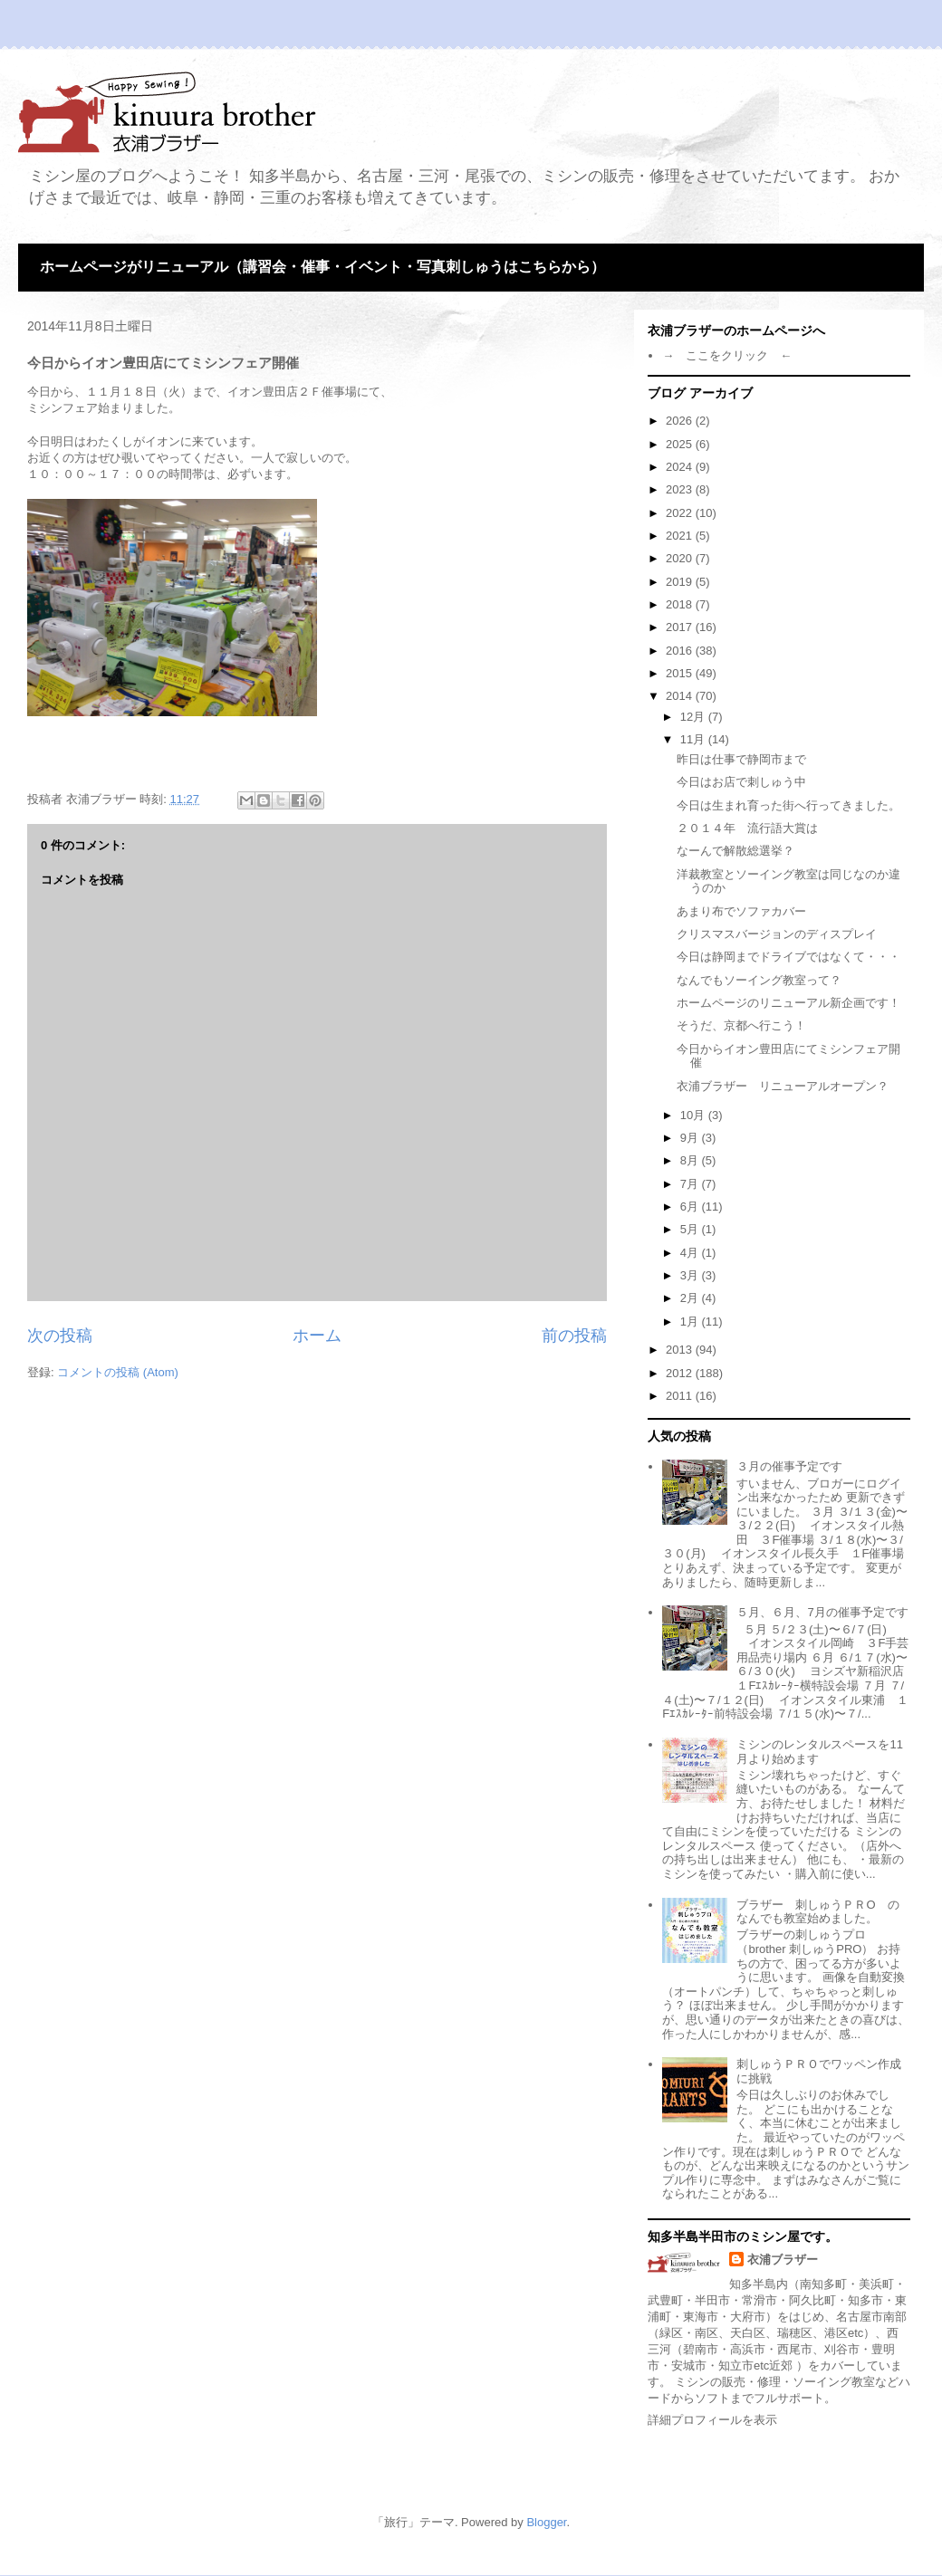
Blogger (546, 2522)
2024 (681, 467)
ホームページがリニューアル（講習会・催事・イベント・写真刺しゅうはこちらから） (322, 266)
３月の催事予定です (789, 1466)
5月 (691, 1229)
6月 (691, 1206)
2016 (681, 650)
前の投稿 (574, 1335)
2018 (681, 604)
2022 (681, 513)
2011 (681, 1396)
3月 (691, 1275)
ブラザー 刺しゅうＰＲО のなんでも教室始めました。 (817, 1912)
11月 (694, 739)
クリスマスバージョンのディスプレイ (777, 934)
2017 (681, 627)
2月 (691, 1298)
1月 (691, 1321)
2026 (681, 420)
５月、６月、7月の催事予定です (822, 1612)
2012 (681, 1373)
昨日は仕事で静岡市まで (741, 759)
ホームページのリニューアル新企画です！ (788, 1003)
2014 (681, 696)
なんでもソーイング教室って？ (759, 980)
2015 (681, 673)
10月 (694, 1115)
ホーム (317, 1335)
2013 (681, 1349)
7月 (691, 1184)
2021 (681, 535)
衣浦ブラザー (782, 2259)
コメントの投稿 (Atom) (117, 1372)
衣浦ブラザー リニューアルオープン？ (783, 1086)
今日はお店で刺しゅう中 (741, 782)
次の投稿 (59, 1335)
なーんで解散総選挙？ (735, 850)
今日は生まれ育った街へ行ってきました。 (788, 805)
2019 (681, 582)
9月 (691, 1137)
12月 (694, 716)
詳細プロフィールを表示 (712, 2420)
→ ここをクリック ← (727, 355)
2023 (681, 489)
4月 (691, 1252)
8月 (691, 1160)
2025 (681, 444)
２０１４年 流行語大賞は (747, 828)
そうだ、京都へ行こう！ (741, 1025)
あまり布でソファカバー (741, 911)
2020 (681, 558)
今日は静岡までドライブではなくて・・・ (788, 956)
